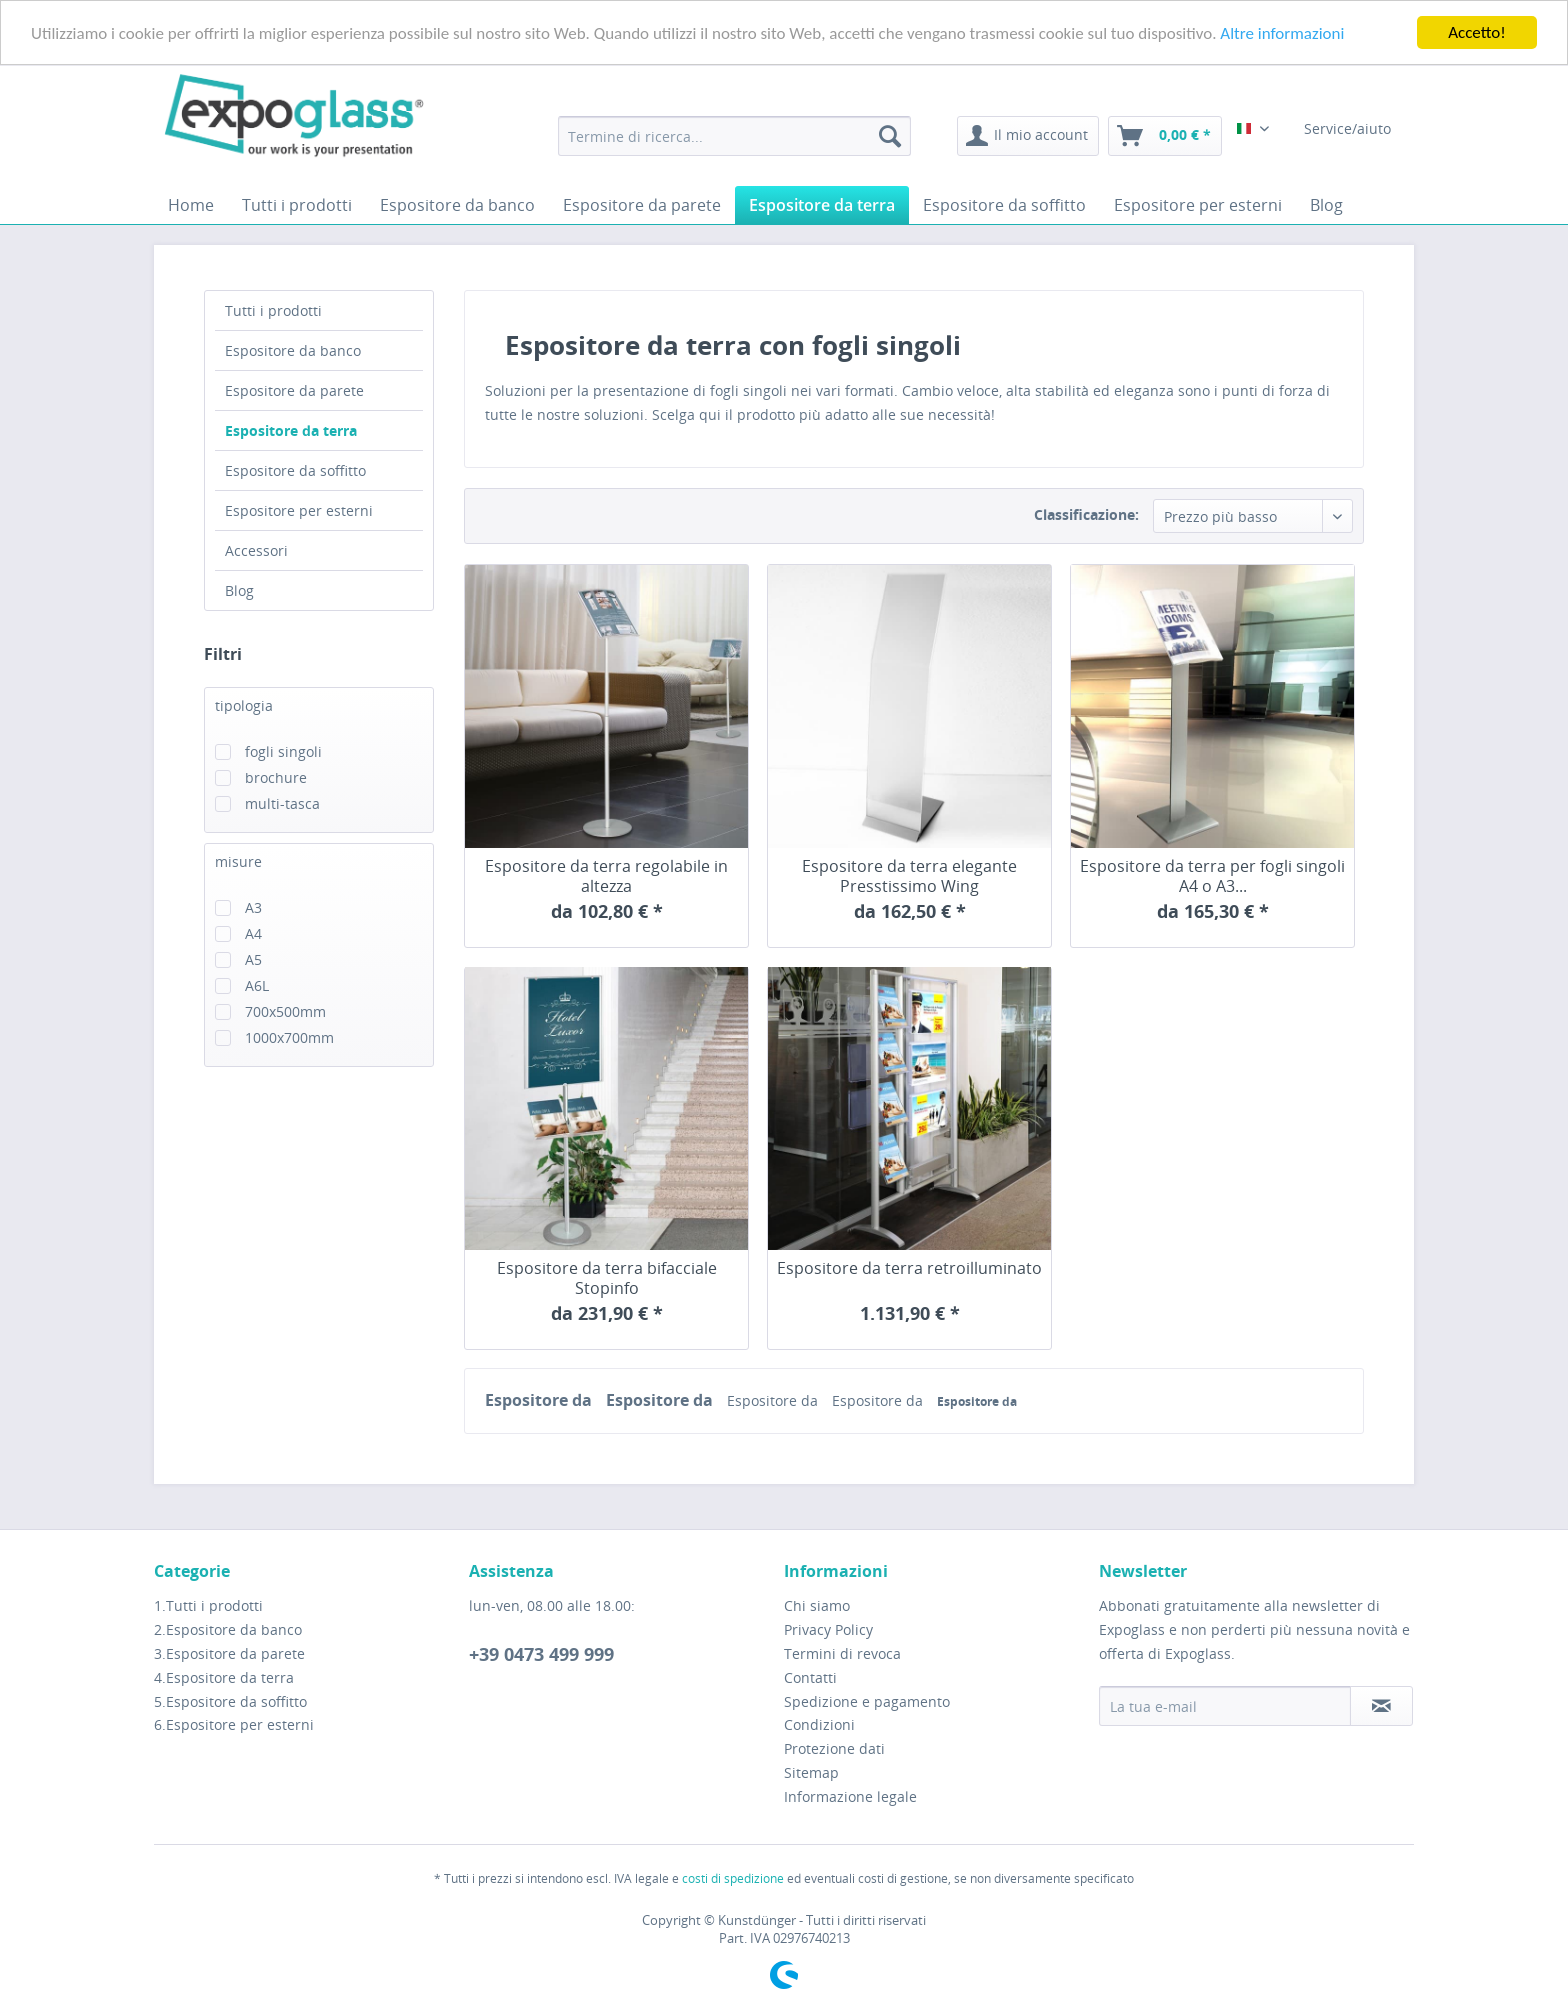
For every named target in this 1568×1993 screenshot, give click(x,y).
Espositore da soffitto (295, 470)
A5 (253, 959)
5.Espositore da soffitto (230, 1700)
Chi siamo (817, 1605)
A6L (257, 985)
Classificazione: (1086, 514)
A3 (253, 907)
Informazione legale (850, 1796)
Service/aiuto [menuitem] (1349, 128)
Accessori (256, 550)
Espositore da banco (293, 350)
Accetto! (1477, 32)
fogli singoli (283, 751)
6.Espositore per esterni (234, 1724)
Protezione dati (834, 1748)
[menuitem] (734, 136)
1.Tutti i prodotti (208, 1605)
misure (238, 861)
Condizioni (819, 1724)
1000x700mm (289, 1037)
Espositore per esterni (299, 510)
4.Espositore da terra (224, 1677)
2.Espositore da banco (228, 1629)
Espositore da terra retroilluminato (909, 1268)
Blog (239, 590)
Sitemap (811, 1772)
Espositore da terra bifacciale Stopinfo (607, 1278)
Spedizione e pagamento (867, 1700)
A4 (253, 933)
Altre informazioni (1282, 32)
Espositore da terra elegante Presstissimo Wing (909, 876)
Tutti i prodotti (273, 310)
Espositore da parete (294, 390)
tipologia (244, 705)
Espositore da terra (291, 430)
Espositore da (540, 1400)
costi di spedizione (733, 1878)
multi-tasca (282, 803)
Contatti (810, 1677)
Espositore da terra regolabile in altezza (606, 876)
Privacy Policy (828, 1629)
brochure (276, 777)
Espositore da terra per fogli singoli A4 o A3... (1212, 876)
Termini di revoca (842, 1653)
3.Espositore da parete (229, 1653)
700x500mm (285, 1011)
